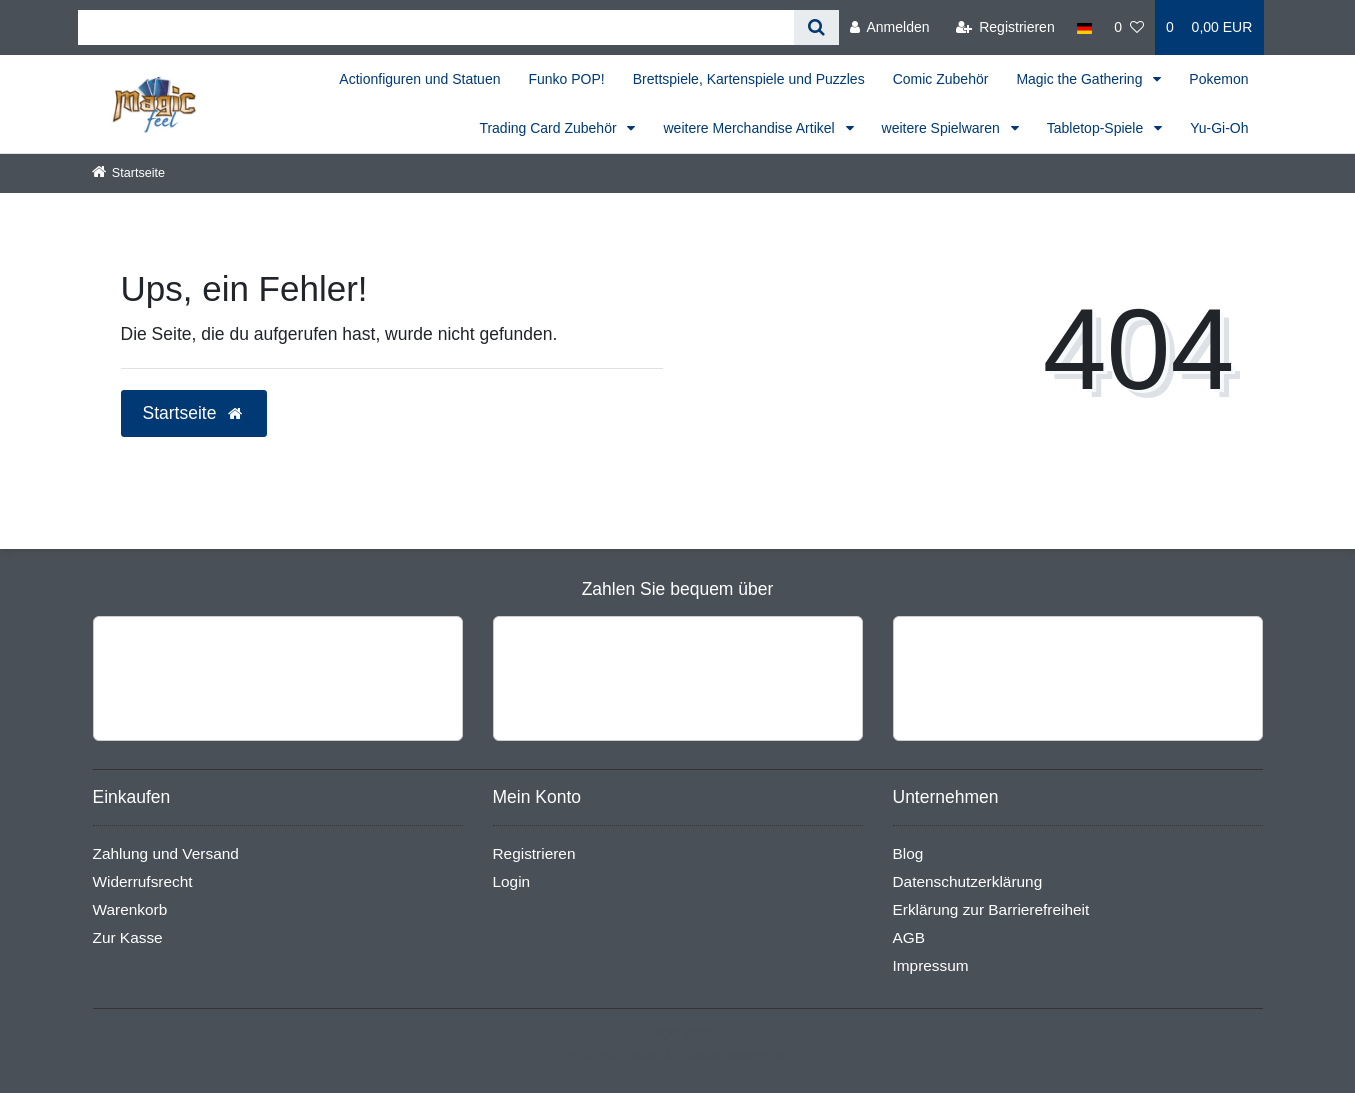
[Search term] (436, 27)
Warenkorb (130, 909)
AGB (909, 937)
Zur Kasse (128, 937)
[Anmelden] (890, 27)
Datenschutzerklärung (968, 881)
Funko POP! (566, 79)
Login (512, 881)
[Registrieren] (1005, 27)
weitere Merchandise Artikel (750, 128)
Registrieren (534, 853)
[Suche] (816, 27)
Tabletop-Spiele (1097, 128)
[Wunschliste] (1129, 27)
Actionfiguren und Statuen (419, 79)
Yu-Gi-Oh (1219, 128)
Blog (908, 853)
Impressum (931, 965)
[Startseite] (129, 173)
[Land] (1084, 27)
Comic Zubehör (941, 79)
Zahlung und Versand (166, 853)
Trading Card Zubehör (549, 128)
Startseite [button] (194, 413)
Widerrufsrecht (143, 881)
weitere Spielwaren (943, 128)
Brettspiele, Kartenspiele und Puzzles (749, 79)
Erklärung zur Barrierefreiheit (991, 909)
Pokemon (1218, 79)
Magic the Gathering (1081, 79)
